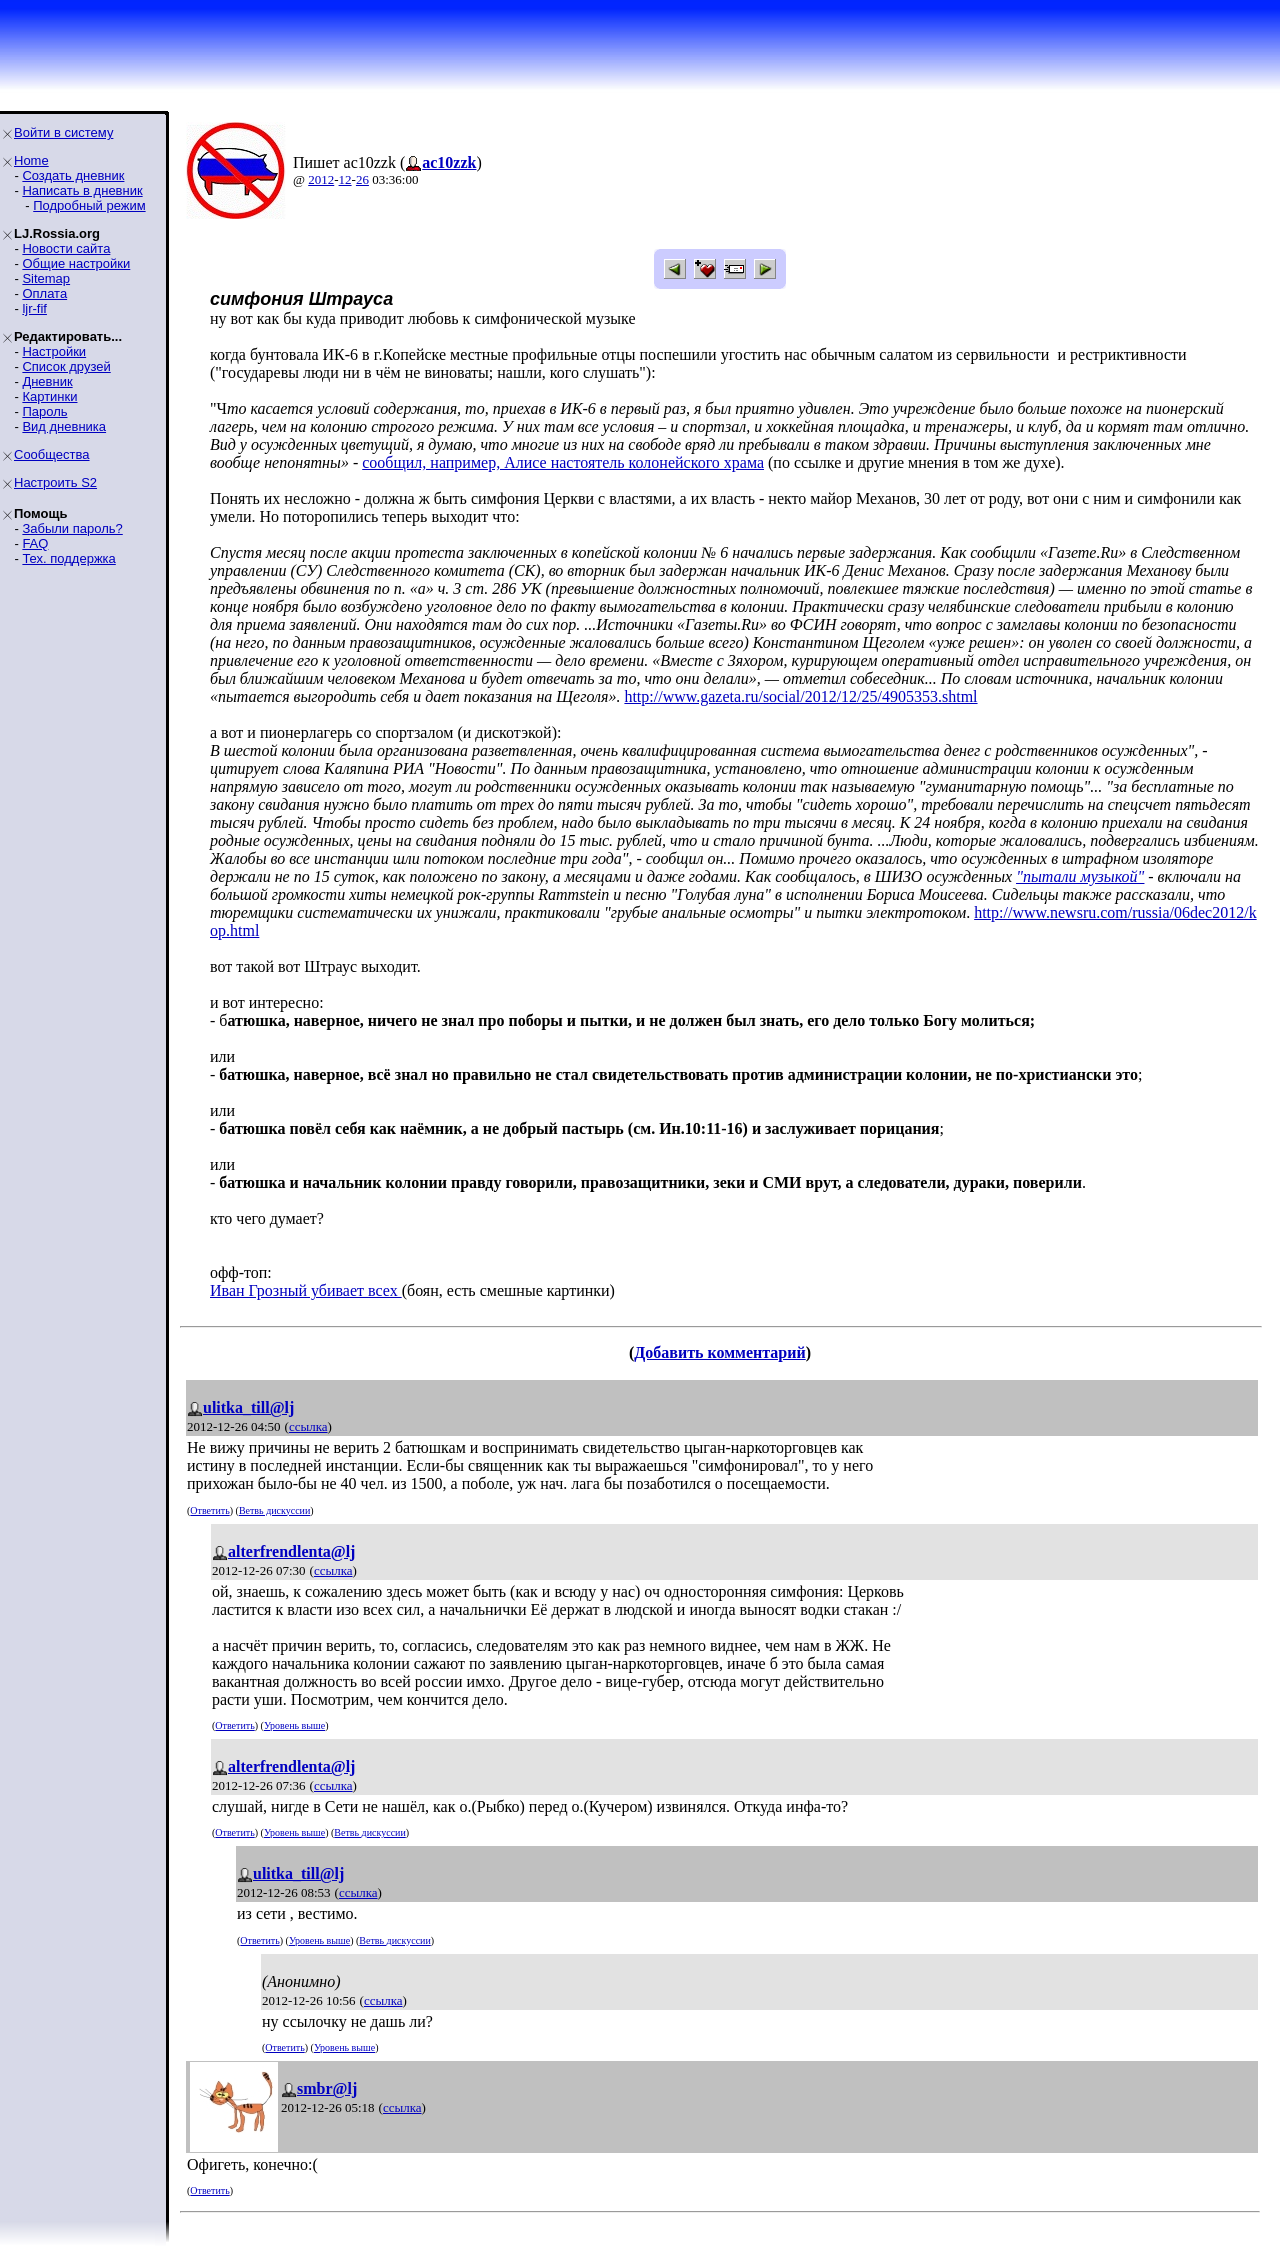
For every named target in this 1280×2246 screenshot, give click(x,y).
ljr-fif (34, 308)
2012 (321, 179)
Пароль (44, 411)
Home (31, 160)
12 (345, 179)
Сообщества (52, 454)
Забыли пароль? (72, 528)
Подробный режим (89, 205)
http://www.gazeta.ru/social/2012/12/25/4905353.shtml (800, 696)
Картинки (49, 396)
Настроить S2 (55, 482)
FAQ (35, 543)
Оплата (44, 293)
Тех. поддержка (68, 558)
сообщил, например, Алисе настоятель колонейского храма (563, 462)
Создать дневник (73, 175)
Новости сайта (66, 248)
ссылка (308, 1426)
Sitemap (46, 278)
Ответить (209, 1510)
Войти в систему (63, 132)
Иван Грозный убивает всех (306, 1290)
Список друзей (66, 366)
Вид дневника (64, 426)
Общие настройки (76, 263)
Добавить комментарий (719, 1352)
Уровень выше (294, 1725)
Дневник (47, 381)
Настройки (54, 351)
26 (362, 179)
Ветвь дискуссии (274, 1510)
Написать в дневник (82, 190)
